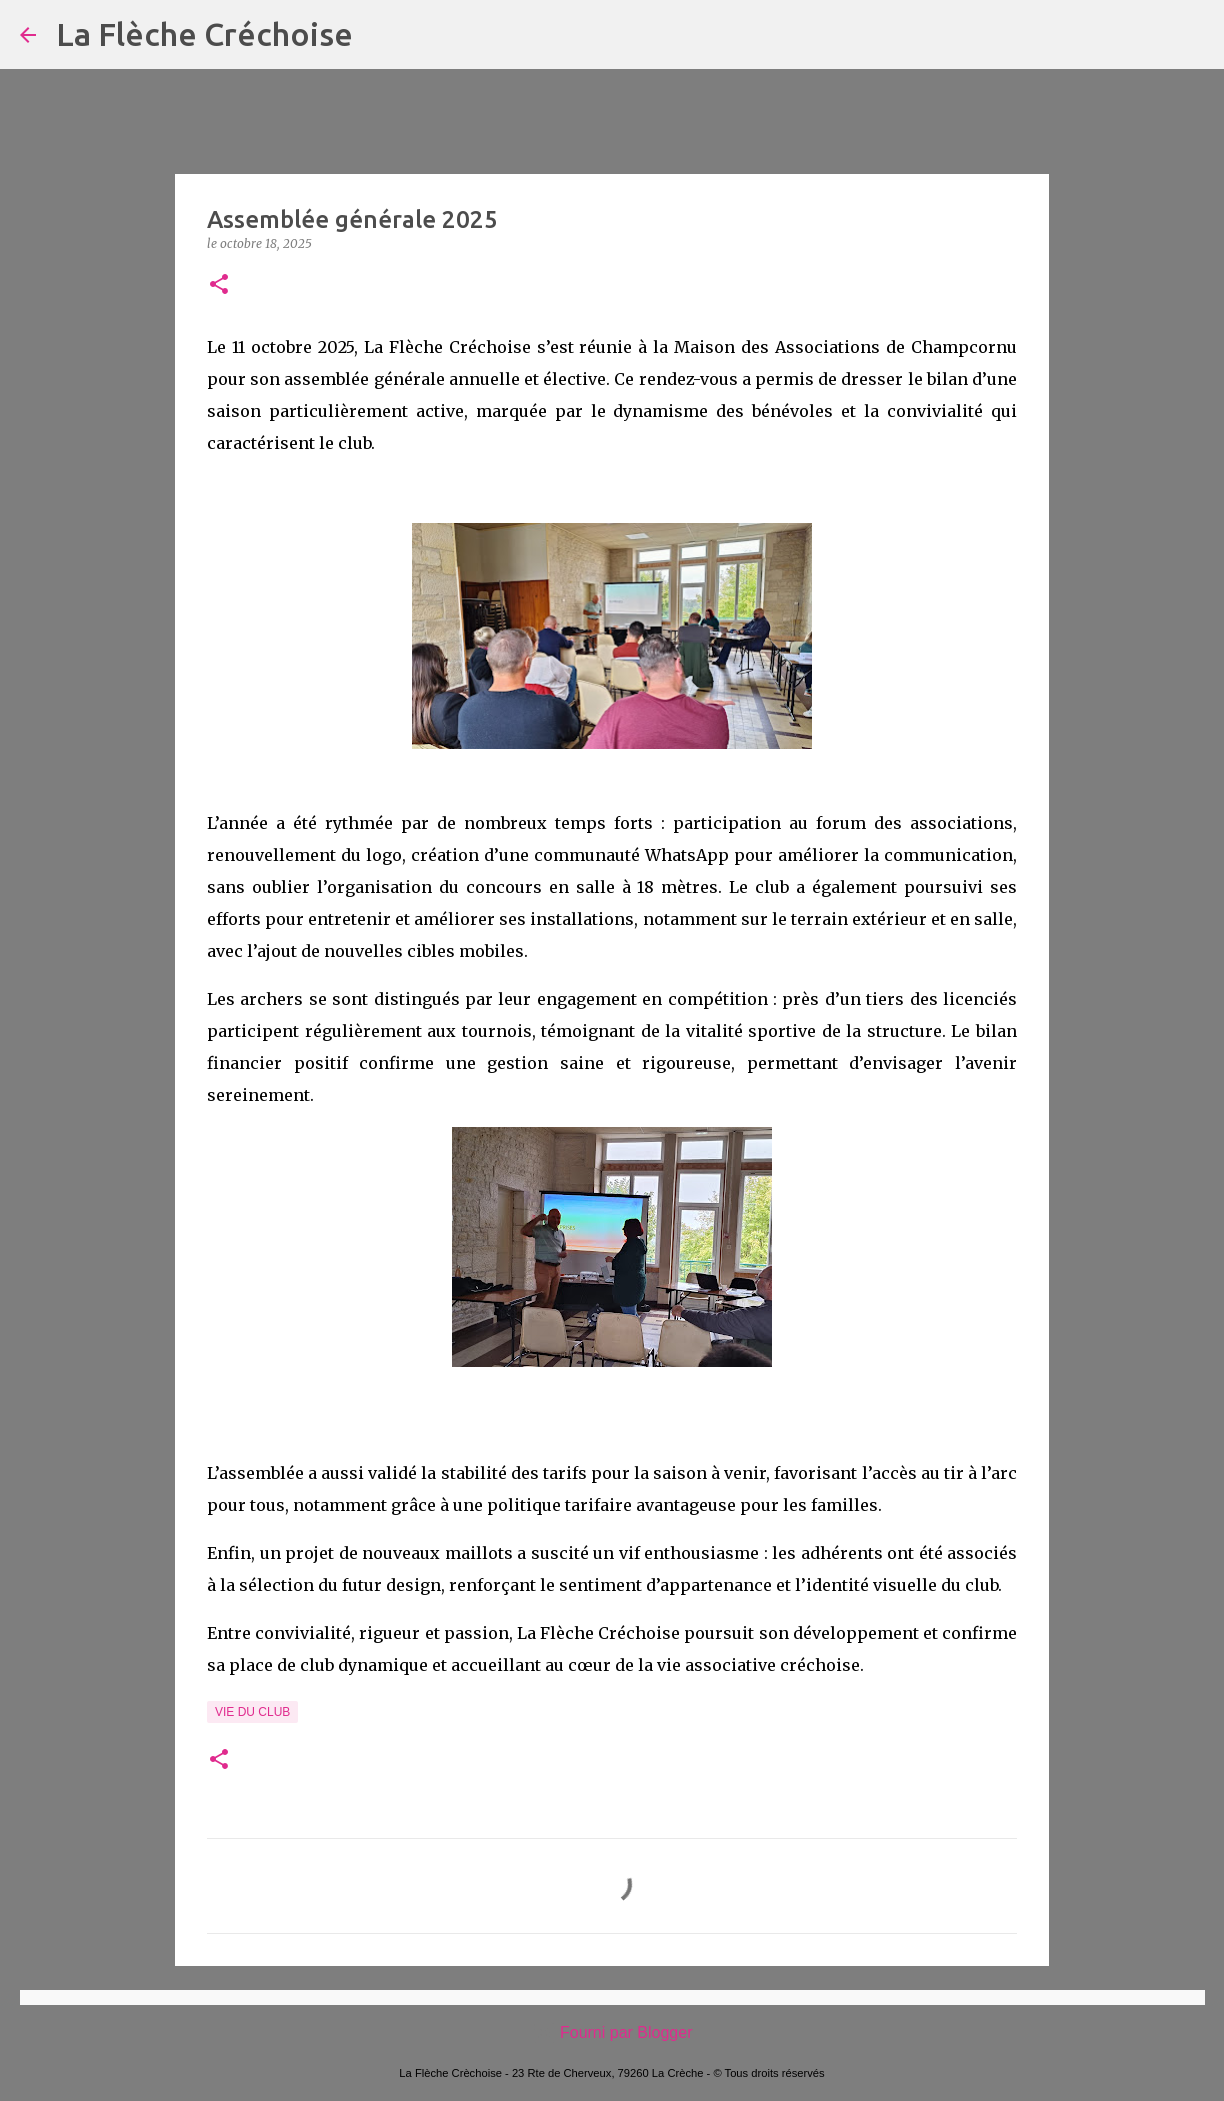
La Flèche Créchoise (204, 34)
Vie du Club (252, 1712)
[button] (219, 285)
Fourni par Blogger (612, 2032)
